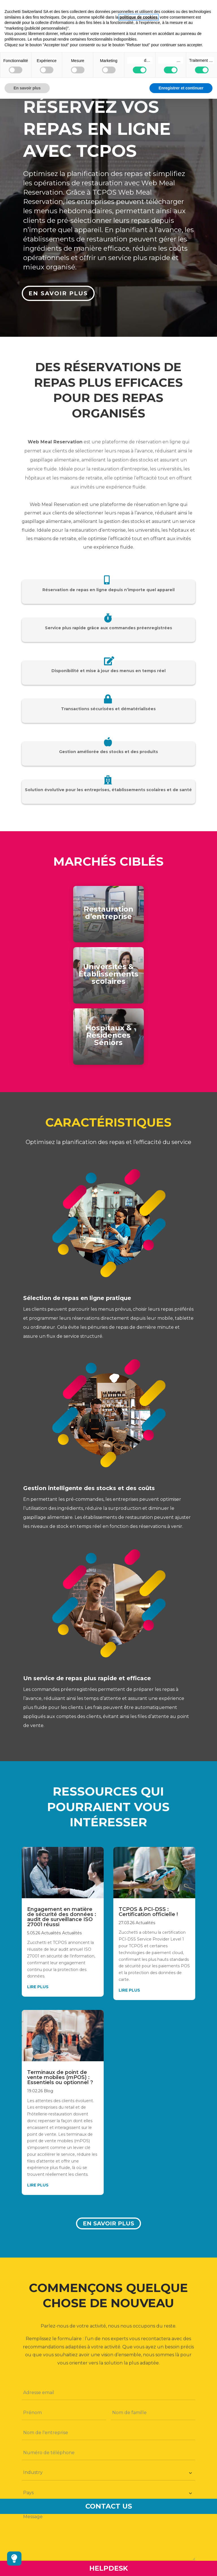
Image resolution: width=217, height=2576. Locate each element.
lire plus (38, 1986)
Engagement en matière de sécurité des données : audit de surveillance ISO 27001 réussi (61, 1917)
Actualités (51, 1932)
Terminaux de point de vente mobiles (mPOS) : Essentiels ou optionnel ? (60, 2077)
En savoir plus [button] (27, 88)
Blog (48, 2090)
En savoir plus (108, 2223)
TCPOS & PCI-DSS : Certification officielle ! (148, 1911)
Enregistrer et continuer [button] (181, 88)
